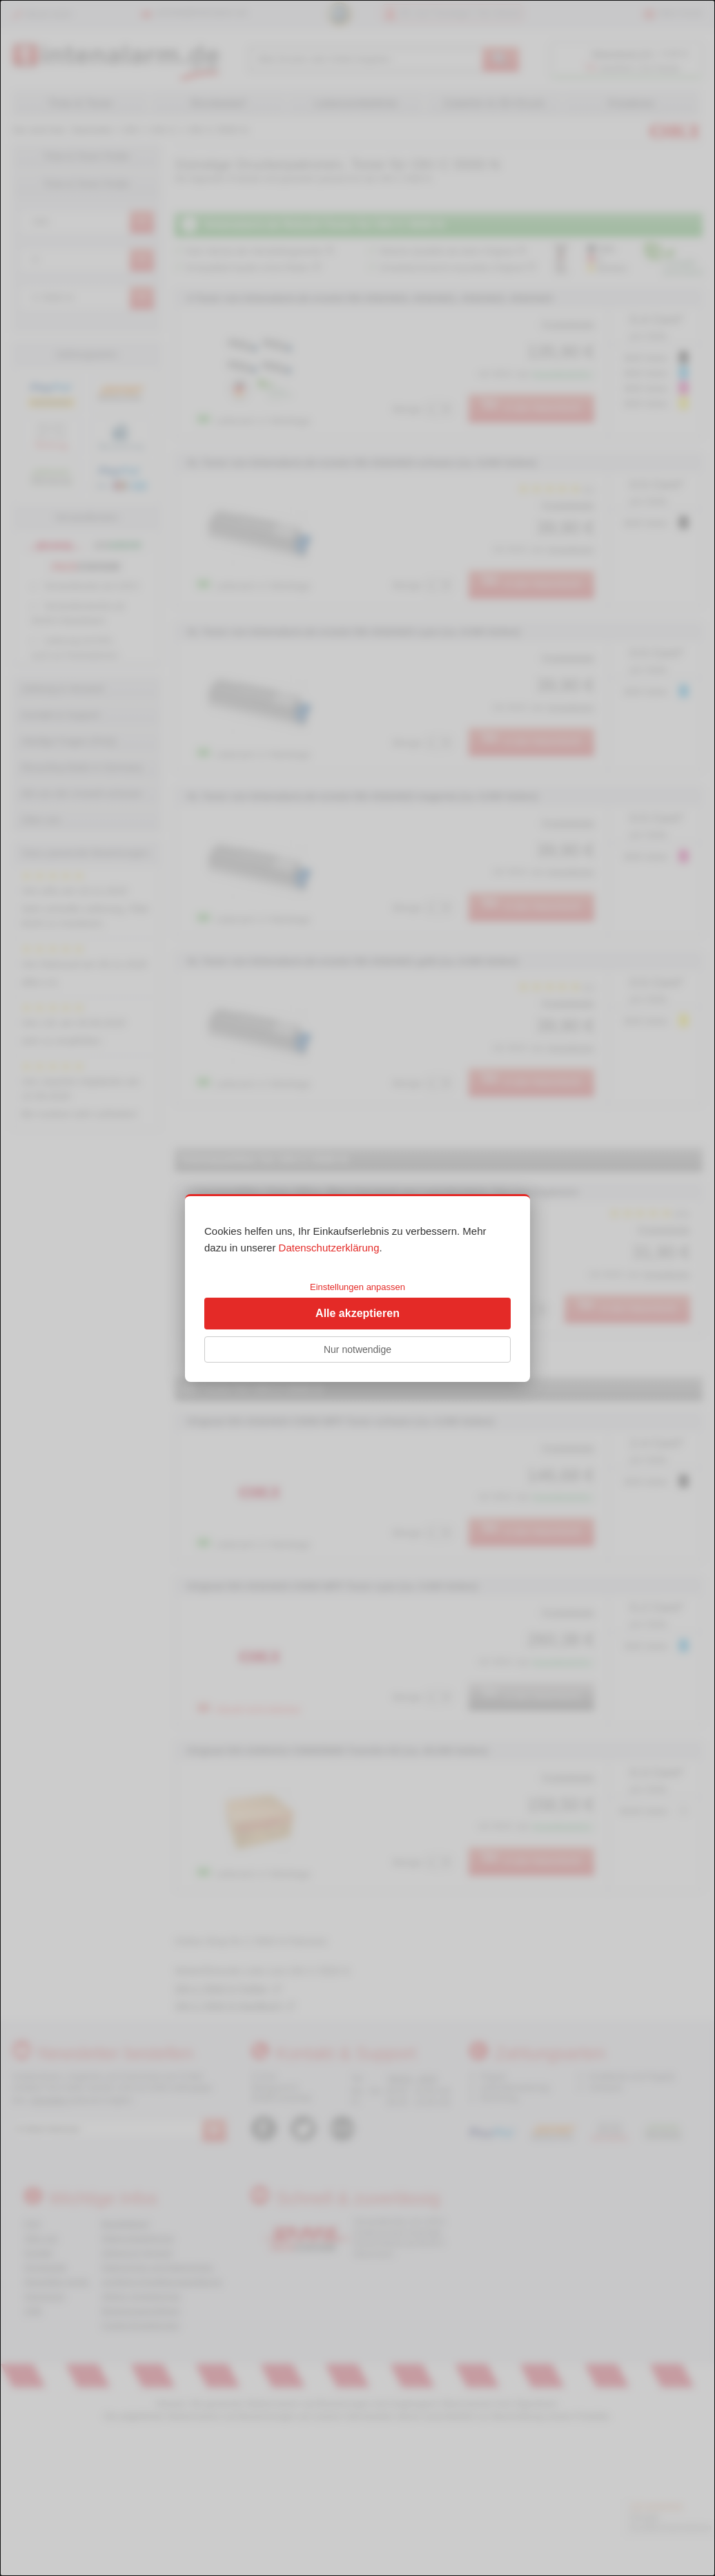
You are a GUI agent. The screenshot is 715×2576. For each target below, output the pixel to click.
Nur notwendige (357, 1349)
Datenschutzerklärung (329, 1247)
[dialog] (357, 1288)
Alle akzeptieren (357, 1313)
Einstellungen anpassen (357, 1287)
